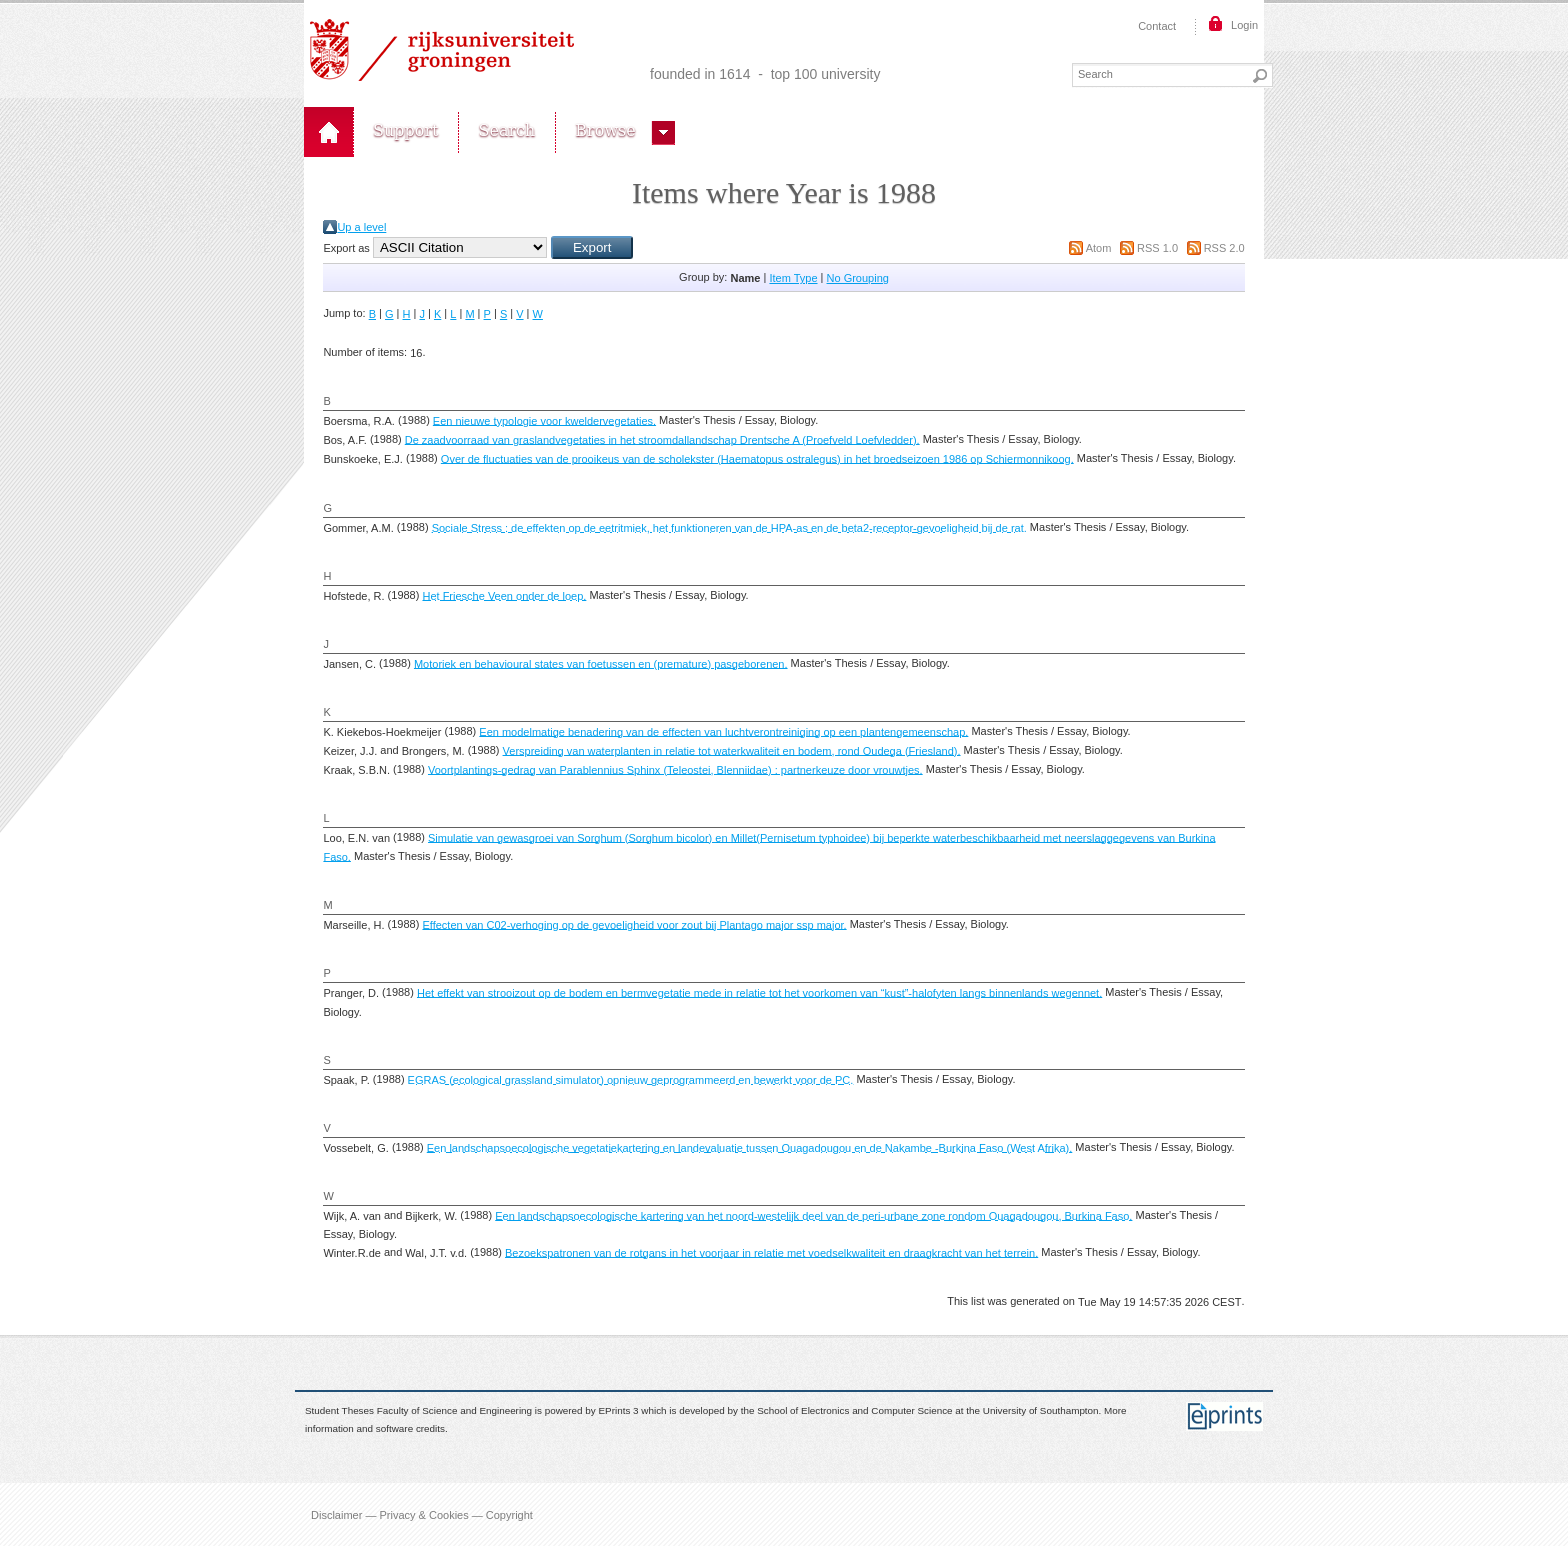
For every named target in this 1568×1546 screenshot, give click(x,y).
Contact (1157, 26)
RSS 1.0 (1157, 248)
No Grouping (858, 278)
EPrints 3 (619, 1410)
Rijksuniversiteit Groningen (442, 50)
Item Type (793, 278)
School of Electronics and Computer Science (854, 1410)
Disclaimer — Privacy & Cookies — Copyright (422, 1514)
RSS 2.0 (1224, 248)
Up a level (361, 227)
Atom (1099, 248)
